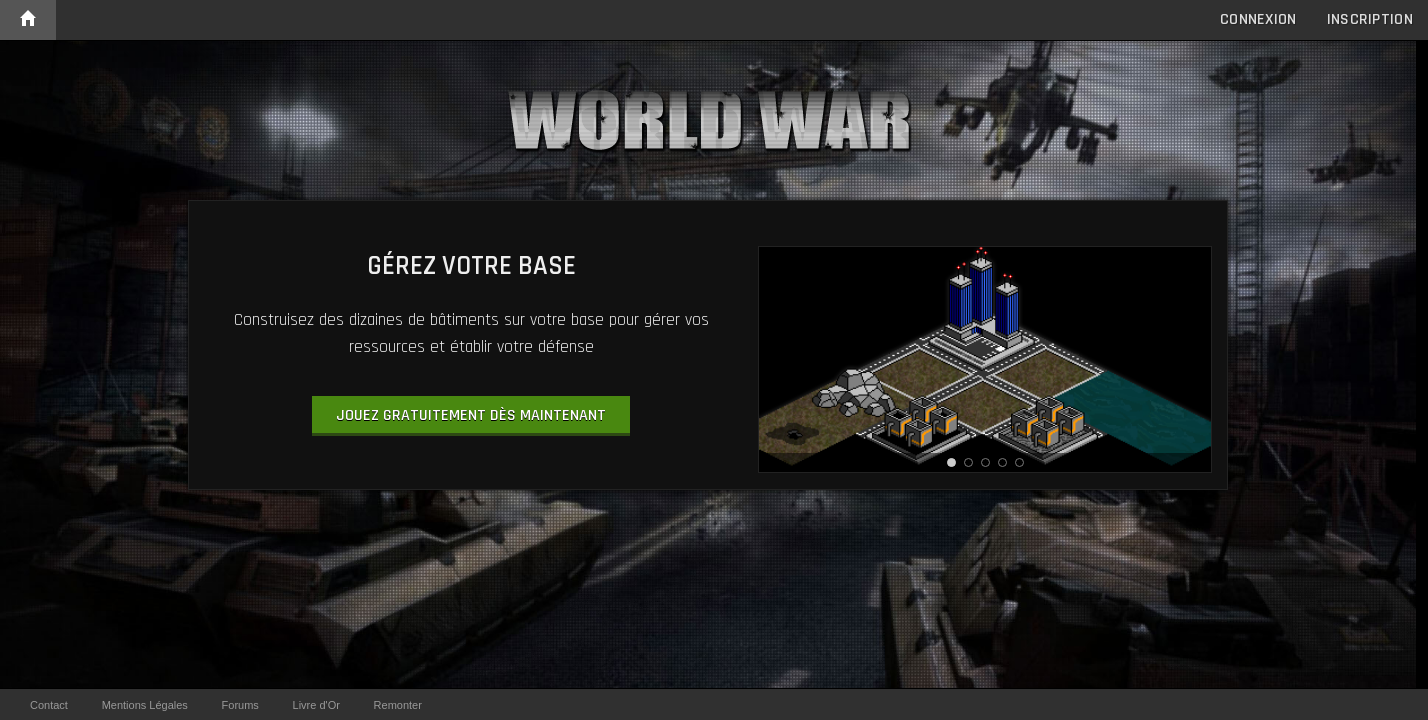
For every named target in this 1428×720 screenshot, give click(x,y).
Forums (240, 705)
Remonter (398, 705)
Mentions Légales (145, 705)
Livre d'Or (316, 705)
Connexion (1258, 19)
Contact (49, 705)
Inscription (1370, 19)
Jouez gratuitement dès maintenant (471, 415)
